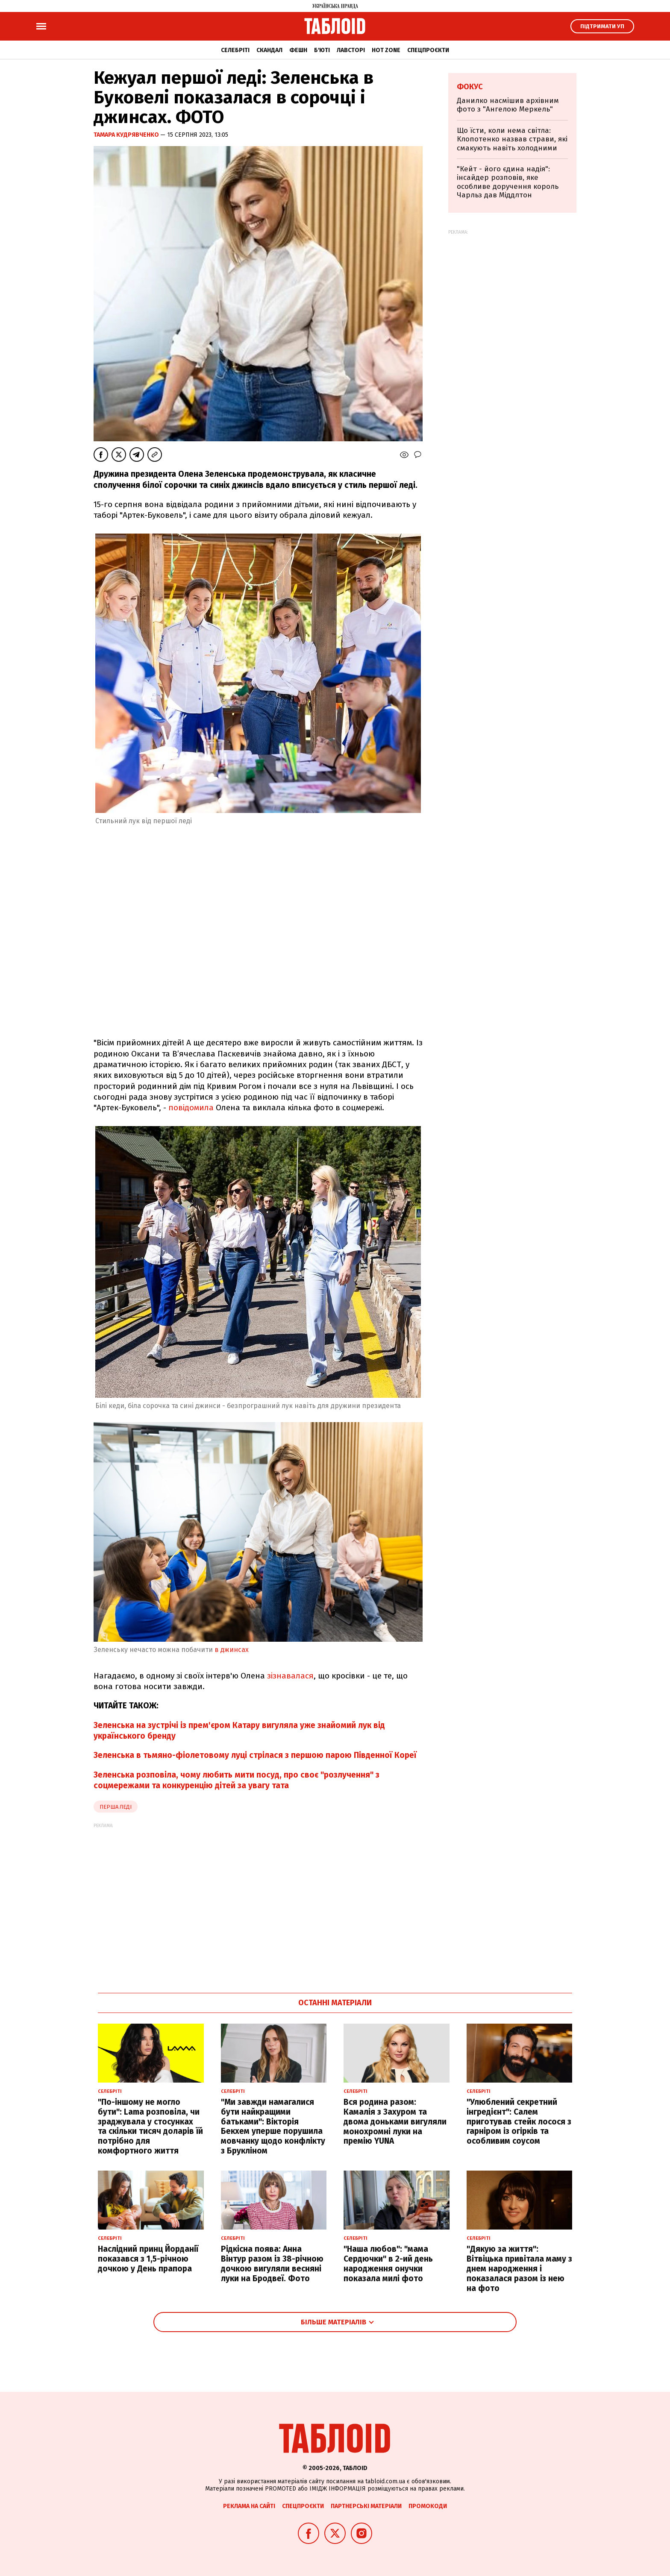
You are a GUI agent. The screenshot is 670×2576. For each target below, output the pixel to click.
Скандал (269, 50)
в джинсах (231, 1650)
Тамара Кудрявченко (127, 134)
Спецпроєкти (428, 50)
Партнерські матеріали (366, 2506)
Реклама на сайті (249, 2506)
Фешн (298, 50)
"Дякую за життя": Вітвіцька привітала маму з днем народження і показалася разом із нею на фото (519, 2268)
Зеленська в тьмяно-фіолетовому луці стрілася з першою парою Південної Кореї (255, 1755)
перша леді (116, 1807)
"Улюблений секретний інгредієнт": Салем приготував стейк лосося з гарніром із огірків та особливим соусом (519, 2121)
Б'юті (322, 50)
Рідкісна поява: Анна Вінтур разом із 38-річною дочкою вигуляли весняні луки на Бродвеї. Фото (272, 2263)
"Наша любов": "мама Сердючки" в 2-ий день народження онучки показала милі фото (388, 2263)
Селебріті (235, 50)
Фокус (470, 86)
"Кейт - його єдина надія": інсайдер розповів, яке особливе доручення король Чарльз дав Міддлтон (507, 182)
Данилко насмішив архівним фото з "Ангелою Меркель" (508, 105)
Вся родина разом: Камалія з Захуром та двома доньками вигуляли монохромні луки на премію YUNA (395, 2121)
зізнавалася (290, 1676)
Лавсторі (351, 50)
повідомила (191, 1107)
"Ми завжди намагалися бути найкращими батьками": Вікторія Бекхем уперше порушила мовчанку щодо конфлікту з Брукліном (273, 2126)
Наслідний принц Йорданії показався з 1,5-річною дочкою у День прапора (148, 2259)
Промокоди (427, 2506)
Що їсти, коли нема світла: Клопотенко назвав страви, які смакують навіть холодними (512, 139)
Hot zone (386, 50)
